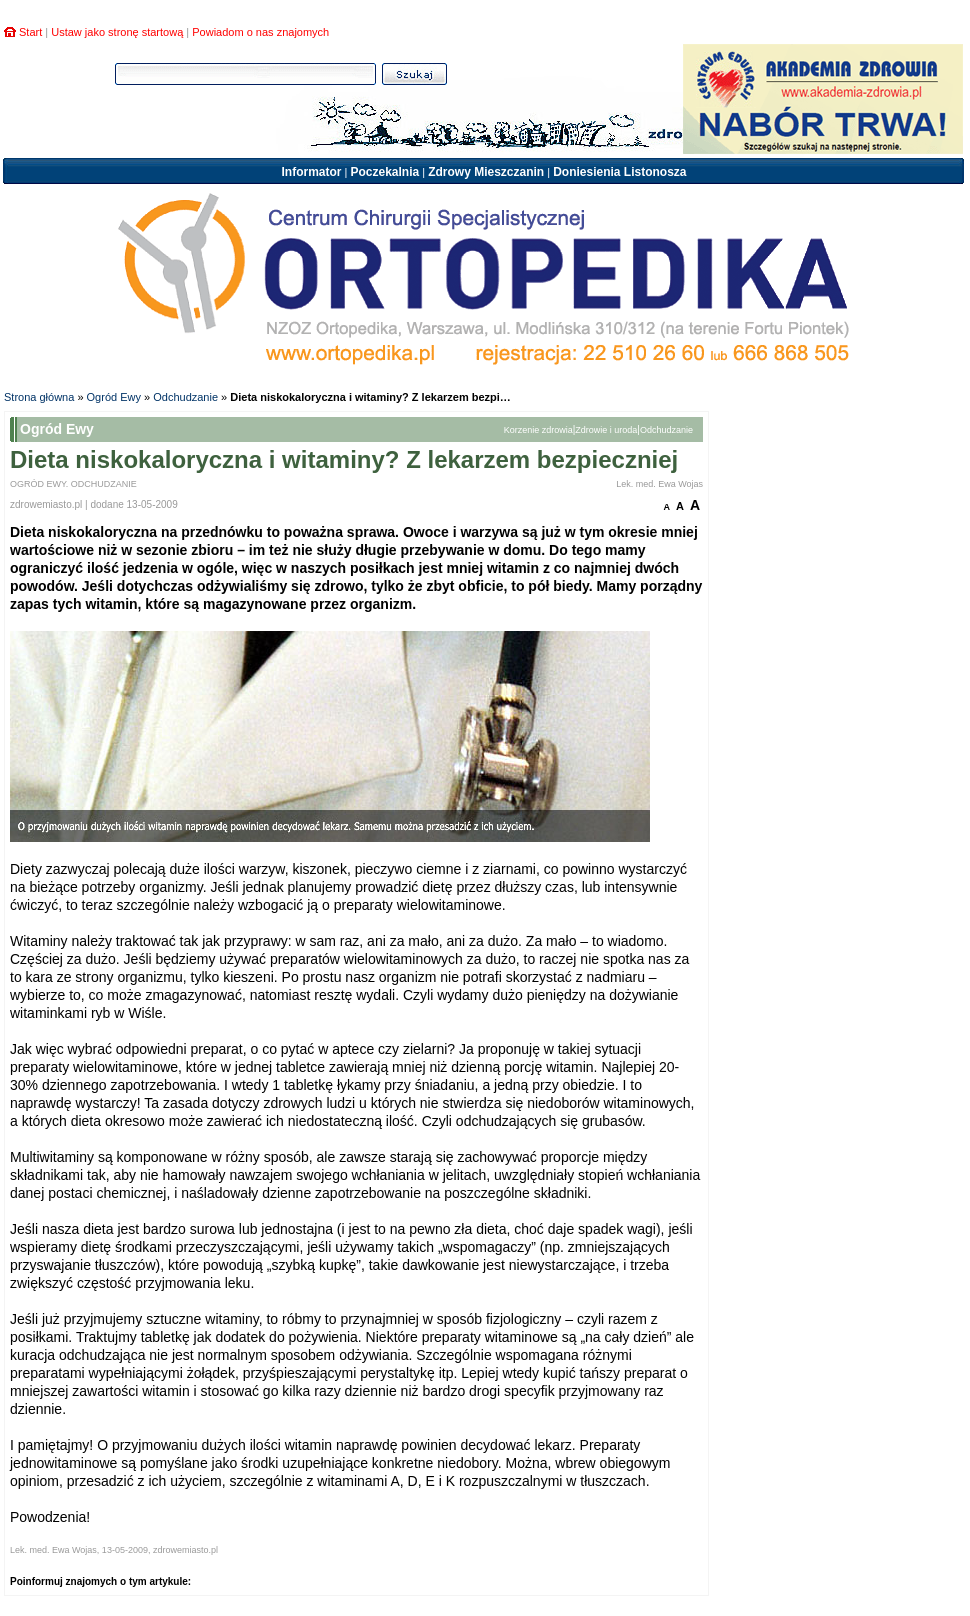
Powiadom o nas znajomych (260, 32)
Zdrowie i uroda (606, 430)
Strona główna (39, 397)
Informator (311, 172)
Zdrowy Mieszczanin (486, 172)
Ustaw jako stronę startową (117, 32)
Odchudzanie (185, 397)
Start (30, 32)
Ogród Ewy (114, 397)
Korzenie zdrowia (538, 430)
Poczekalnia (384, 172)
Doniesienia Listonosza (619, 172)
